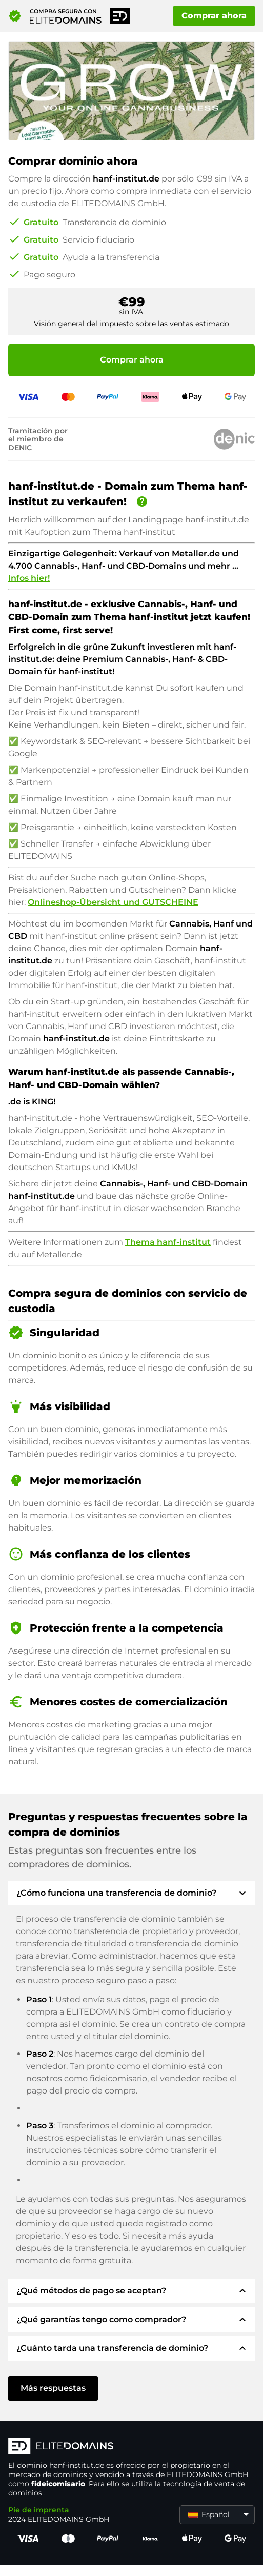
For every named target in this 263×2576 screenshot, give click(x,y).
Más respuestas (53, 2388)
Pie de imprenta (38, 2509)
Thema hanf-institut (168, 1242)
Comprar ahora (214, 16)
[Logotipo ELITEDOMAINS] (131, 2447)
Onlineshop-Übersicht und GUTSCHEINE (113, 902)
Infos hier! (29, 578)
